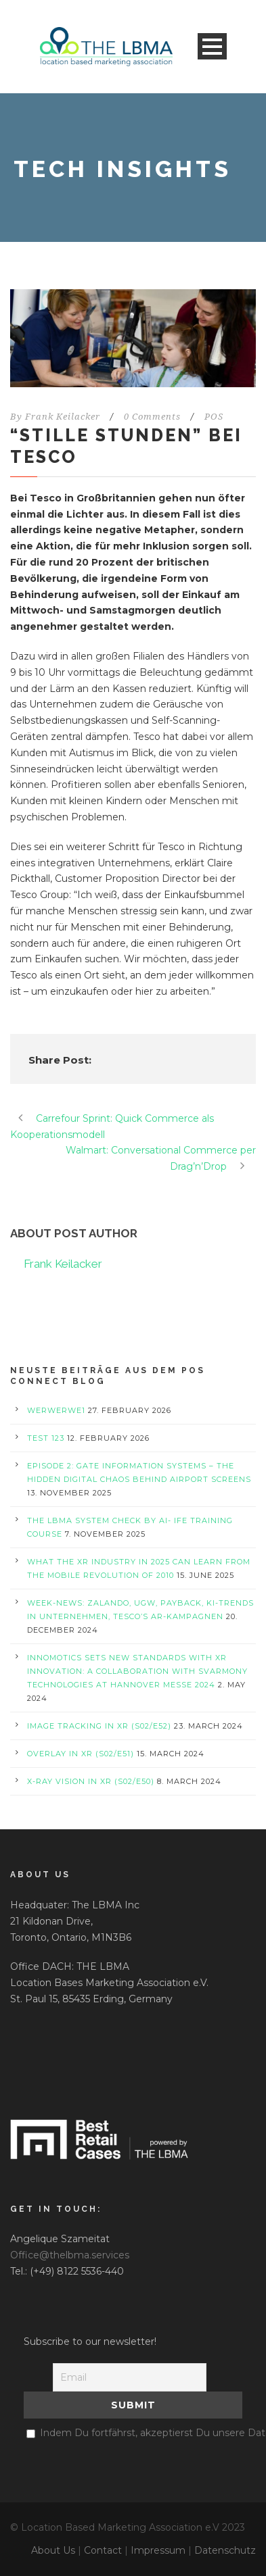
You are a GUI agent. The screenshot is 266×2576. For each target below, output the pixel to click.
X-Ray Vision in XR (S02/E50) (90, 1781)
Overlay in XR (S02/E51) (80, 1753)
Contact (103, 2550)
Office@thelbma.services (69, 2255)
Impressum (158, 2550)
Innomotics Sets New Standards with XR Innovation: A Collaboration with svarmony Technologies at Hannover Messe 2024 (137, 1671)
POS (213, 417)
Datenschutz (225, 2550)
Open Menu (212, 46)
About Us (53, 2550)
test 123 (45, 1438)
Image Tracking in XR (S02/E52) (99, 1726)
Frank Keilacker (62, 417)
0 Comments (152, 417)
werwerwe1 (56, 1410)
